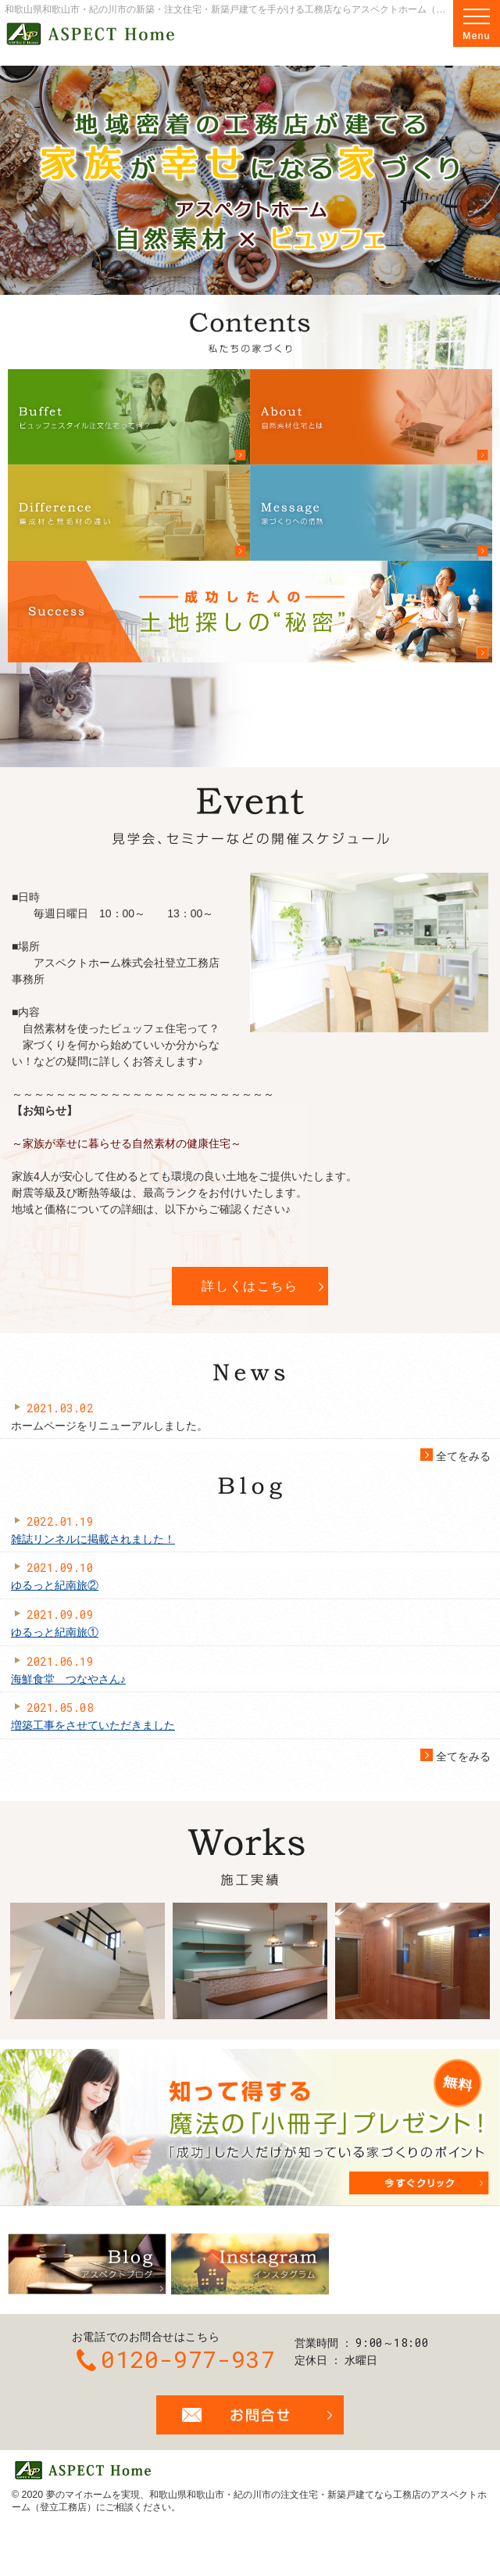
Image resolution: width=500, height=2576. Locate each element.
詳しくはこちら (250, 1286)
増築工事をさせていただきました (93, 1725)
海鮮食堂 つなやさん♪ (68, 1679)
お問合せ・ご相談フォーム (250, 2414)
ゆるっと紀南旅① (54, 1632)
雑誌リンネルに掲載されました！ (93, 1539)
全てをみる (455, 1456)
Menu (476, 23)
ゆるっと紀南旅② (54, 1585)
